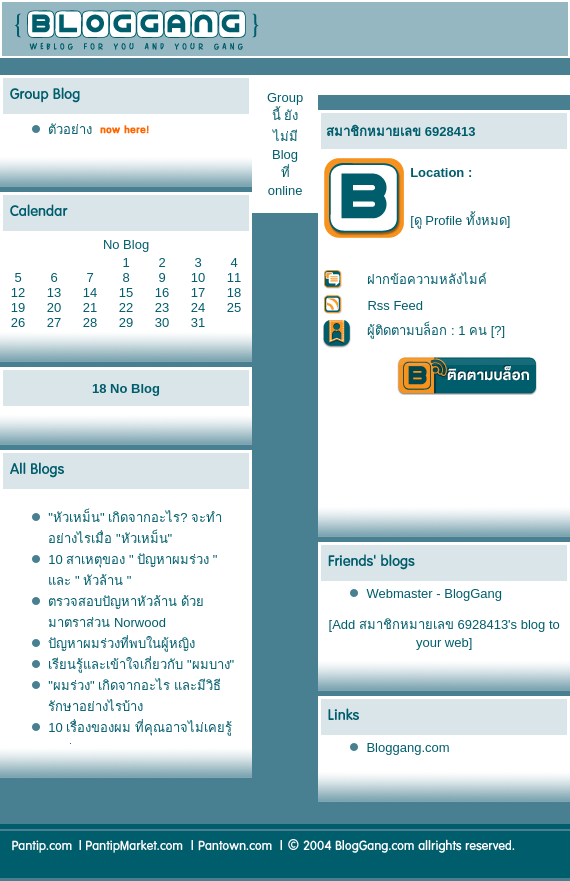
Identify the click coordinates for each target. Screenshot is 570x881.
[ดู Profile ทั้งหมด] (460, 220)
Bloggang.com (407, 747)
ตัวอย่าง (70, 129)
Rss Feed (395, 305)
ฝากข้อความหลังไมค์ (427, 279)
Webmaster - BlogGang (434, 593)
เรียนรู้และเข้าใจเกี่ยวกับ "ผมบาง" (141, 664)
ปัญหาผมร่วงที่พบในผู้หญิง (121, 643)
